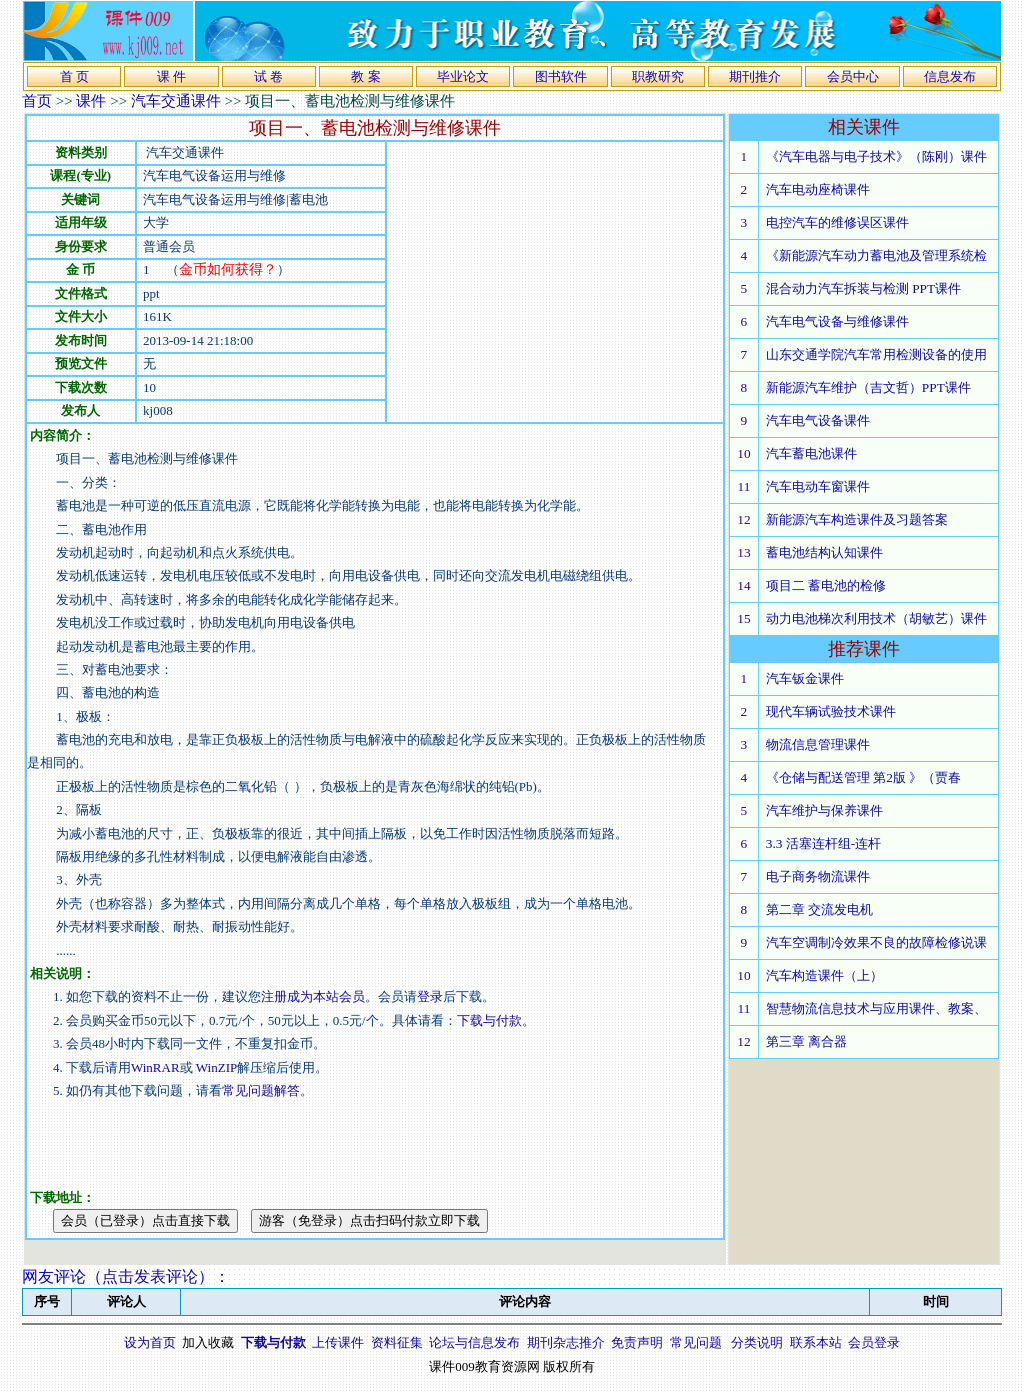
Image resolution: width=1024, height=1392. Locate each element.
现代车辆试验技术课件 (831, 711)
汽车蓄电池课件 (811, 453)
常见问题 (696, 1342)
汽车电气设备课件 (818, 420)
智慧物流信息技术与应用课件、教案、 (876, 1008)
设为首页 (150, 1342)
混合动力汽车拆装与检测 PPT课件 (863, 288)
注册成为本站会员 (313, 996)
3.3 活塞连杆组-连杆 (823, 843)
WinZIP (215, 1067)
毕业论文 (463, 76)
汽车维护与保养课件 (824, 810)
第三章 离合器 (806, 1041)
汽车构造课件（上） (824, 975)
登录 (430, 996)
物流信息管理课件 (818, 744)
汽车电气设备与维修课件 (837, 321)
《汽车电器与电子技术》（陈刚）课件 (876, 156)
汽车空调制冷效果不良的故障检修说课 (876, 942)
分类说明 (757, 1342)
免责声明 (637, 1342)
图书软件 (561, 76)
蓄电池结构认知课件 (824, 552)
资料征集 (397, 1342)
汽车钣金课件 (805, 678)
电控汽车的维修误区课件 (837, 222)
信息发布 (950, 76)
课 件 (171, 76)
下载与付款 (489, 1020)
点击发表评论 (150, 1276)
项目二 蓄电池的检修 (826, 585)
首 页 (74, 76)
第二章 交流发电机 (819, 909)
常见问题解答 (261, 1090)
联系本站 (816, 1342)
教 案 (365, 76)
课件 (91, 101)
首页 (37, 101)
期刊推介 (755, 76)
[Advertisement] (555, 282)
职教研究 (658, 76)
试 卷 (268, 76)
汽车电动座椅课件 (818, 189)
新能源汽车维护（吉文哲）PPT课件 (868, 387)
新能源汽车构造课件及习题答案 (857, 519)
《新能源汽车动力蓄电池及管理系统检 (876, 255)
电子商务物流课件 (818, 876)
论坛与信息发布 (474, 1342)
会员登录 (874, 1342)
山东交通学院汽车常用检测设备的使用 (876, 354)
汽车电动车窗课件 (818, 486)
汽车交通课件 (176, 101)
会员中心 (853, 76)
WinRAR (155, 1067)
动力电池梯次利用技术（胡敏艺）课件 (876, 618)
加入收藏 (208, 1342)
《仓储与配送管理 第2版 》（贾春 (863, 777)
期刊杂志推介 (566, 1342)
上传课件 (338, 1342)
